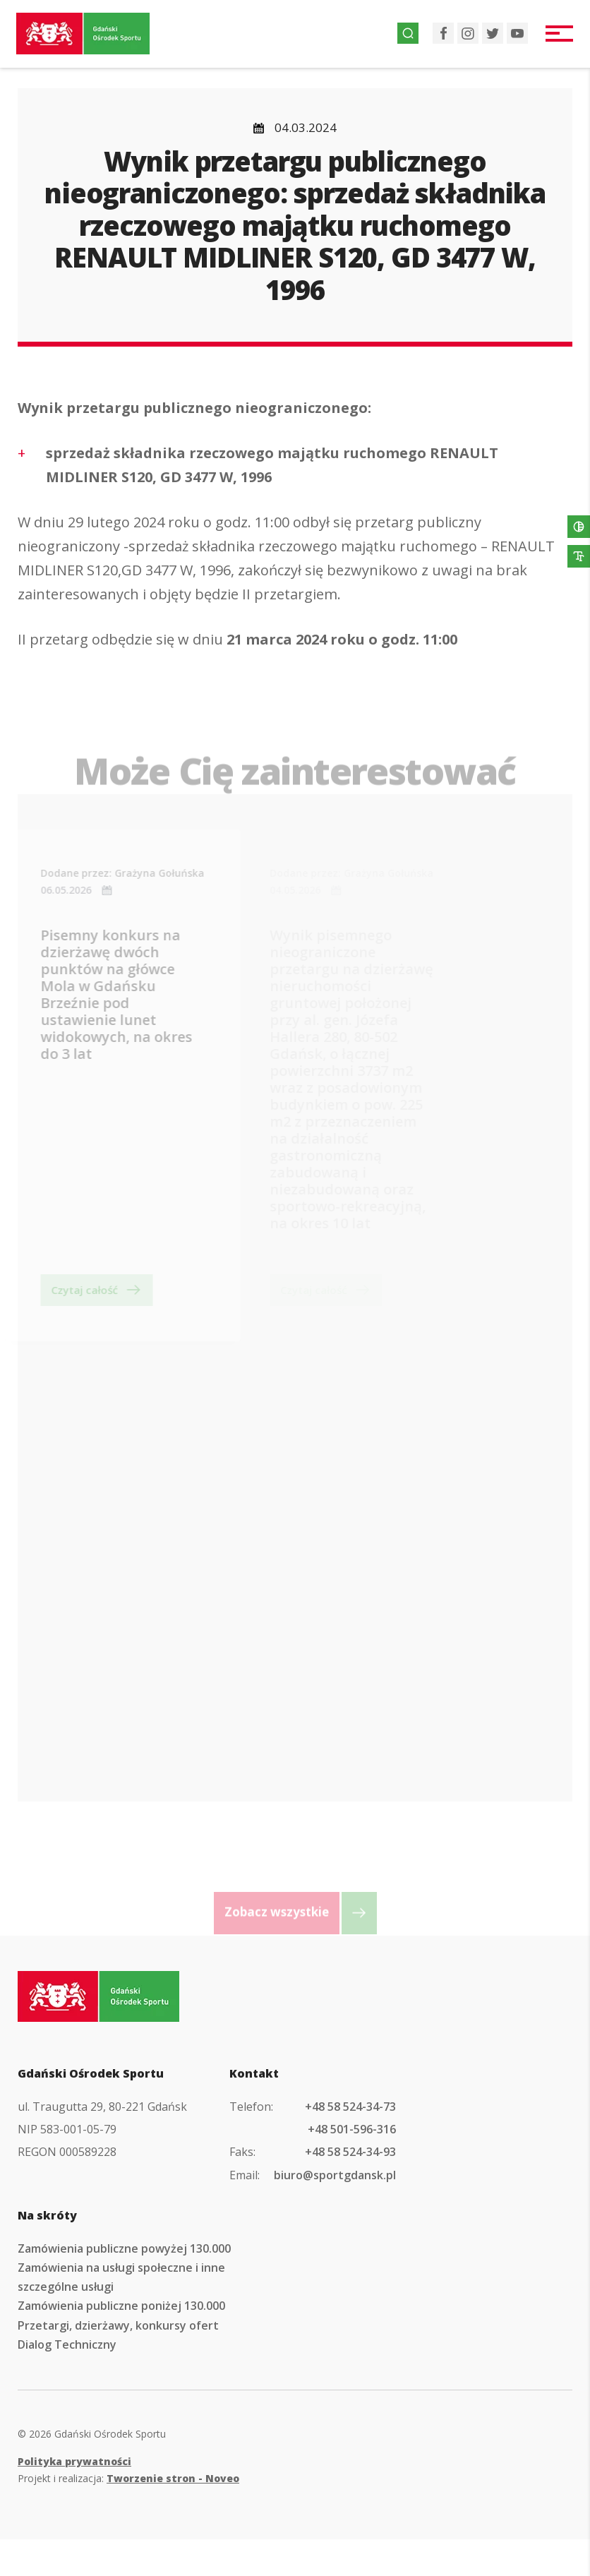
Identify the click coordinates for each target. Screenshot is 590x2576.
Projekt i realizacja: (128, 2515)
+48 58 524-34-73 (350, 2143)
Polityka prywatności (74, 2498)
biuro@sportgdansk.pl (335, 2211)
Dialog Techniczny (67, 2381)
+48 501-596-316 (352, 2166)
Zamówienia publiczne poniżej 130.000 (121, 2343)
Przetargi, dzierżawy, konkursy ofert (118, 2362)
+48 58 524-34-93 (350, 2189)
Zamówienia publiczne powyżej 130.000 (124, 2285)
